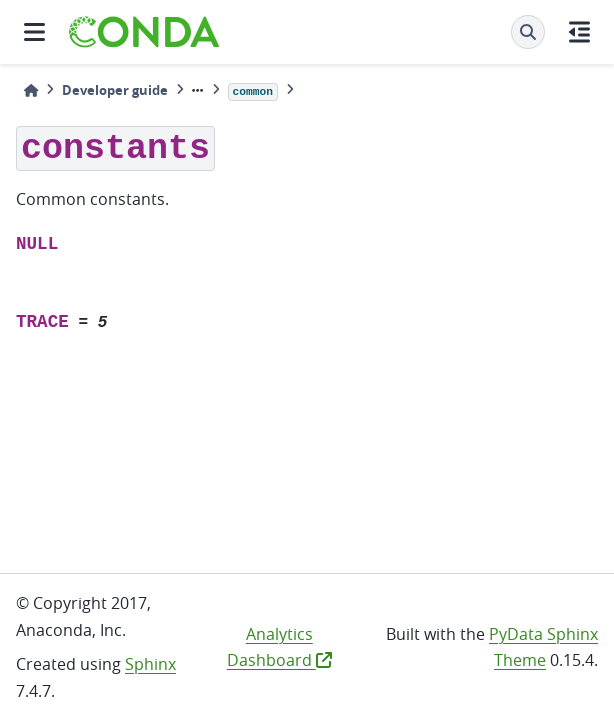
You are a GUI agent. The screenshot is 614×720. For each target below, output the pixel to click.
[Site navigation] (34, 32)
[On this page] (579, 32)
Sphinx (150, 664)
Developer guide (115, 90)
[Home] (31, 90)
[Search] (528, 32)
